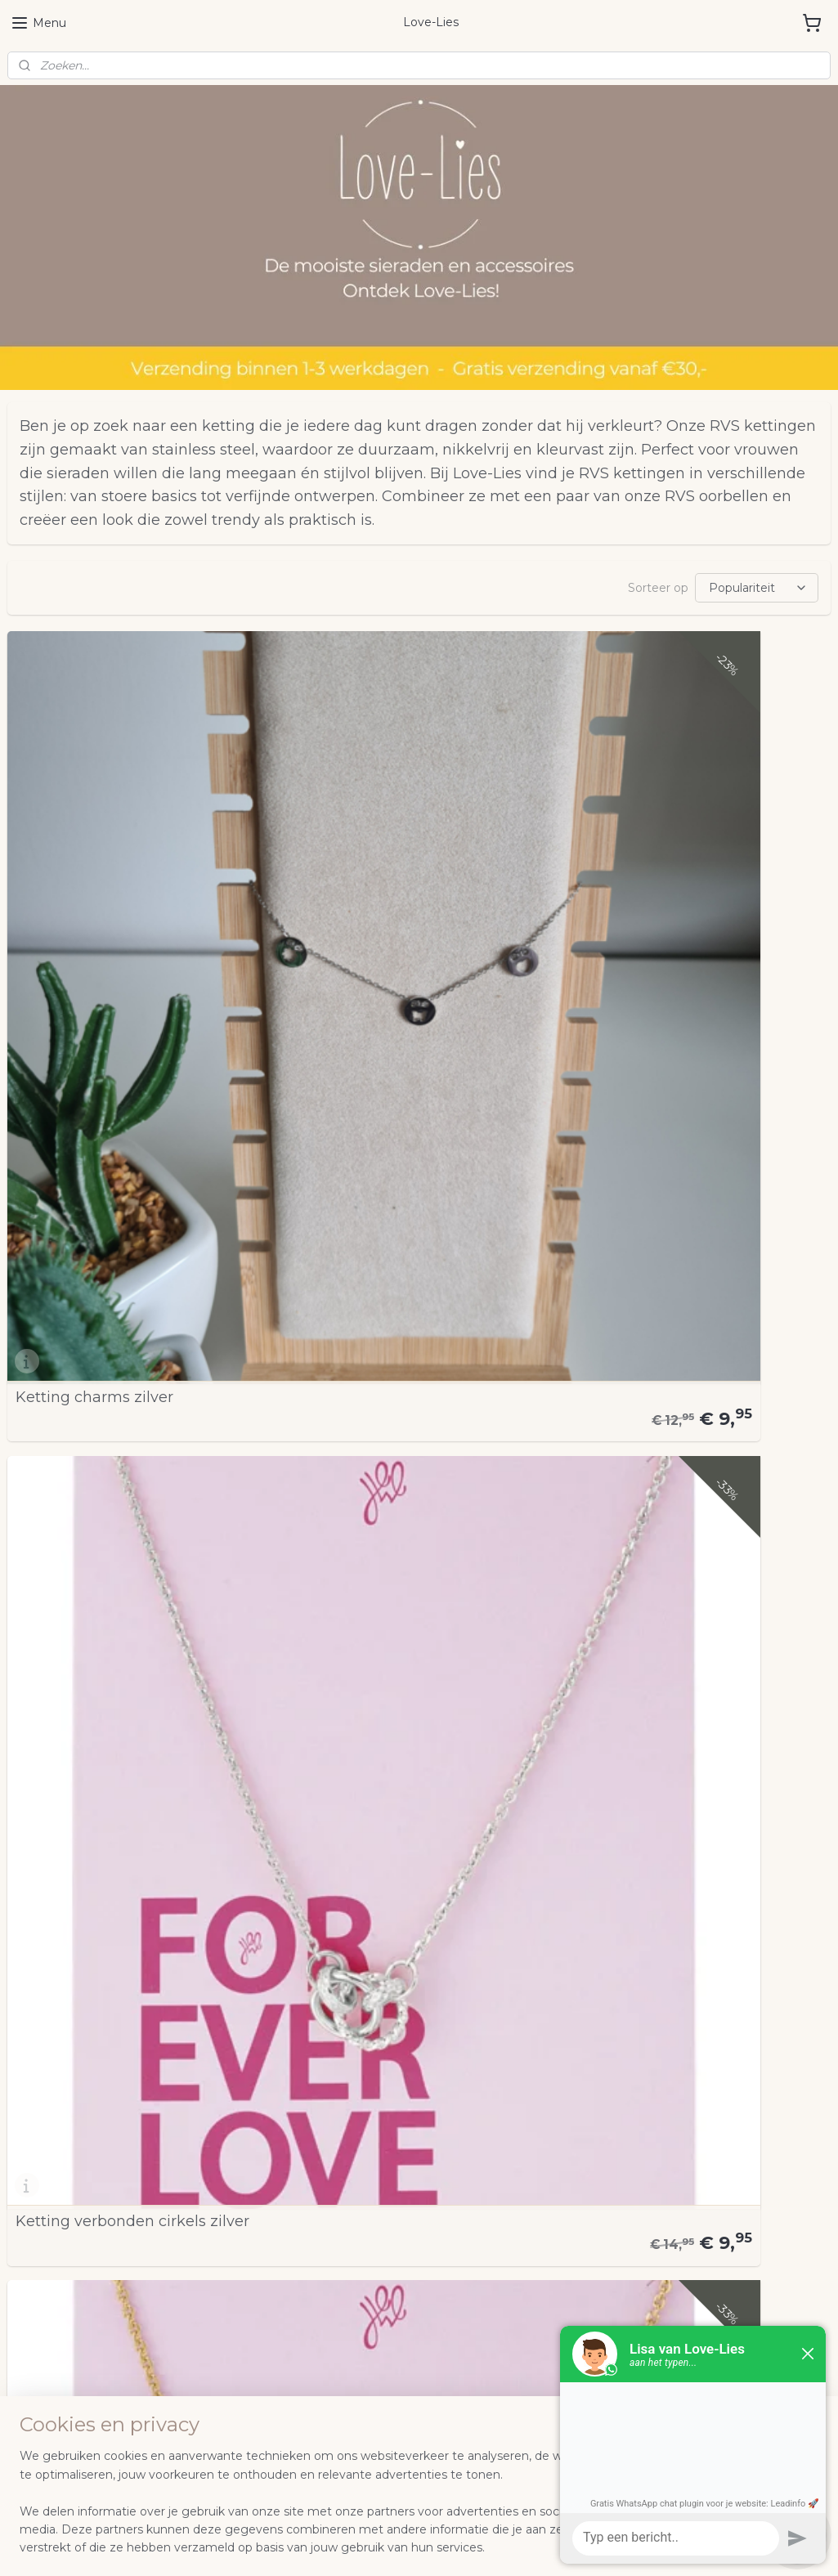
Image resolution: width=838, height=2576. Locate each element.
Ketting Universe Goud (99, 1582)
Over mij (31, 2076)
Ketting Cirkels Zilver (371, 1245)
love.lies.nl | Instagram (662, 2078)
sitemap (346, 2545)
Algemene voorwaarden (76, 2094)
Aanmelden (53, 2306)
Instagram (36, 2131)
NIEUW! (30, 2058)
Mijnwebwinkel (579, 2545)
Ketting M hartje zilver (97, 1245)
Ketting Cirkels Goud (650, 1245)
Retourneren (44, 2186)
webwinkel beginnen (436, 2545)
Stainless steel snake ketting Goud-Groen (399, 1911)
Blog (20, 2168)
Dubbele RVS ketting (372, 1582)
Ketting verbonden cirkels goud (690, 909)
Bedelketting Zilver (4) (98, 1918)
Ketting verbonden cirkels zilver (411, 909)
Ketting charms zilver (94, 909)
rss (376, 2545)
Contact (30, 2204)
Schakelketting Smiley (656, 1918)
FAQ (20, 2113)
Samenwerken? (51, 2150)
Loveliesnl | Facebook (659, 2049)
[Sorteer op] (757, 588)
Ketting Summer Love (655, 1582)
